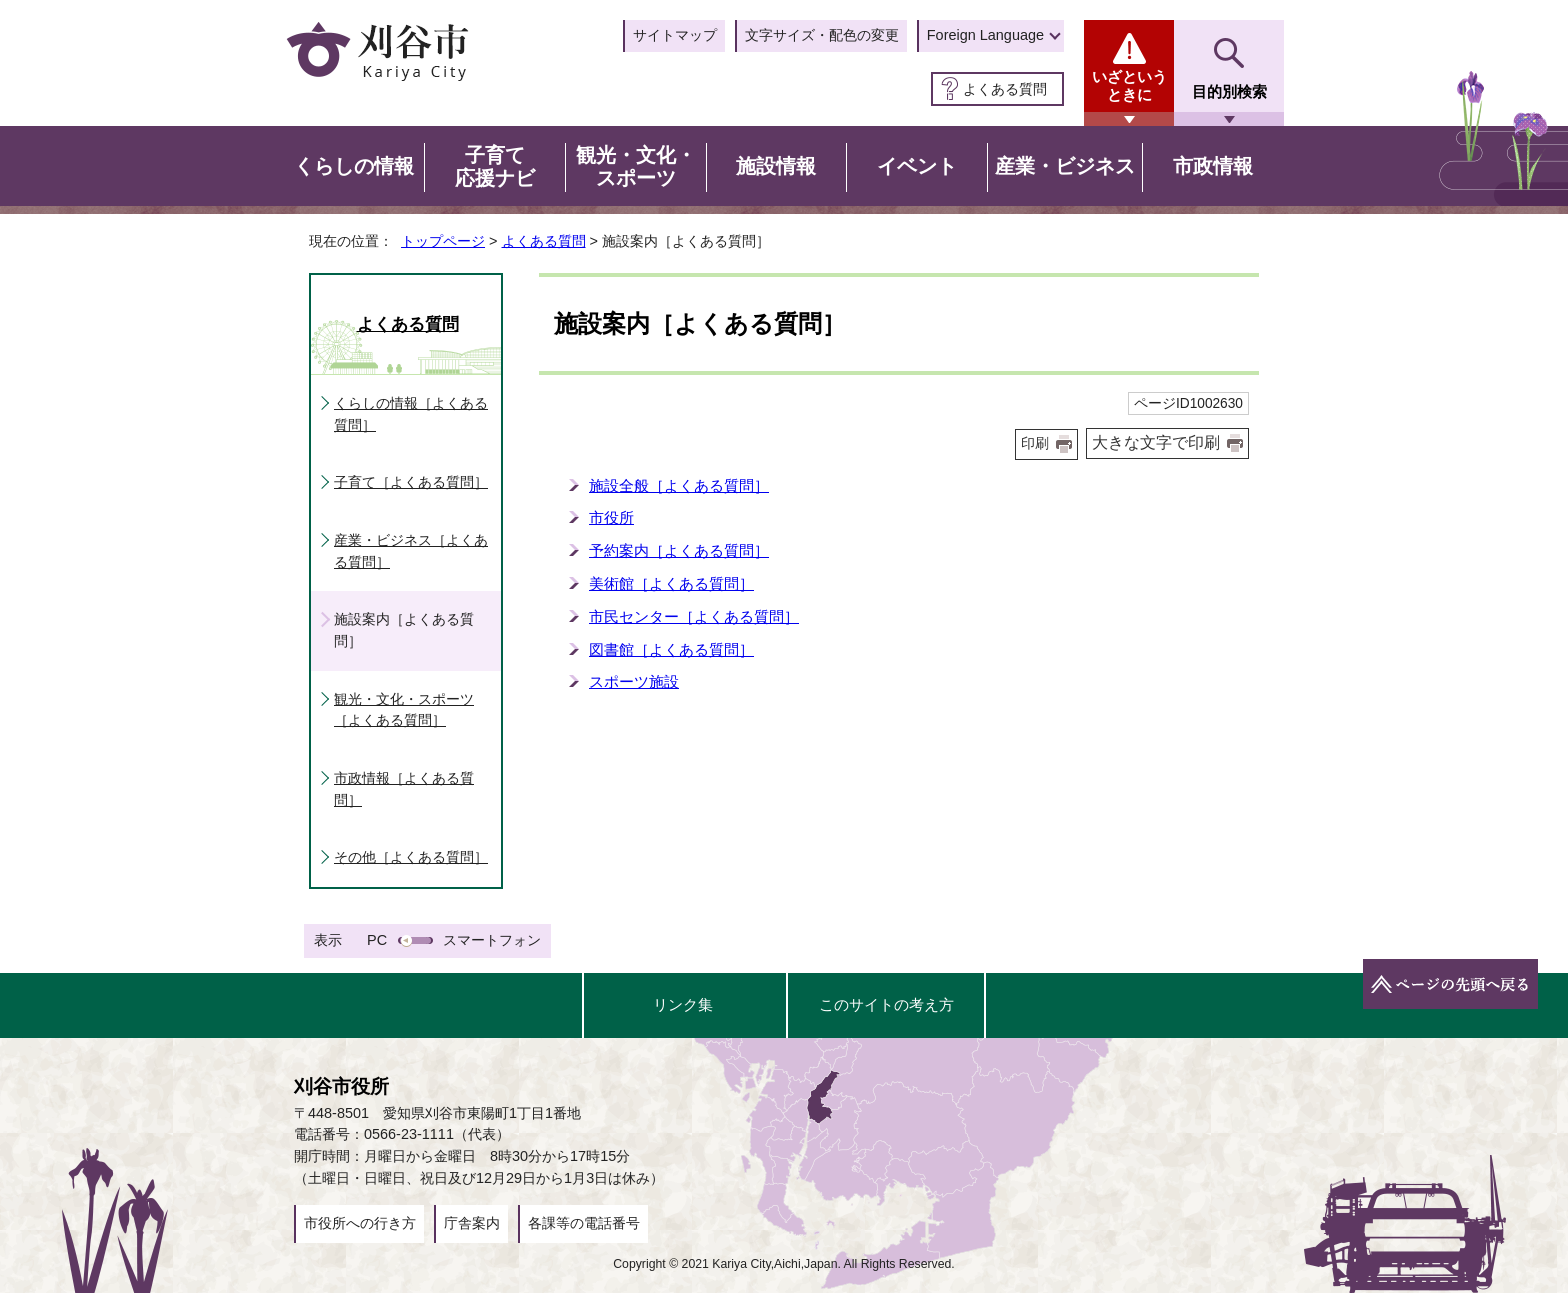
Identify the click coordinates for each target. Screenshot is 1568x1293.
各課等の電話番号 (584, 1223)
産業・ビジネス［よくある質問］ (411, 551)
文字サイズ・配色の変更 (822, 35)
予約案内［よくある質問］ (679, 550)
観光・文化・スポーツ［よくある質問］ (404, 710)
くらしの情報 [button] (354, 166)
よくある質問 (1005, 89)
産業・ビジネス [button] (1065, 166)
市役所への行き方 (360, 1223)
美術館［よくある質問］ (671, 583)
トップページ (443, 241)
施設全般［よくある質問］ (679, 485)
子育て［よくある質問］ (411, 482)
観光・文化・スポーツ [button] (636, 167)
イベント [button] (917, 166)
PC (377, 940)
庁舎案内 (472, 1223)
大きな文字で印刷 (1156, 442)
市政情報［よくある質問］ (404, 789)
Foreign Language (985, 35)
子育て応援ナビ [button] (495, 167)
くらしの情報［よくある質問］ (411, 414)
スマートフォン (492, 940)
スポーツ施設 (634, 681)
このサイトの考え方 (886, 1004)
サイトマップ (675, 35)
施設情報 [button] (776, 166)
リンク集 (683, 1004)
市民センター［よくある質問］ (694, 616)
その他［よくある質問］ (411, 857)
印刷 (1035, 443)
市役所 (611, 517)
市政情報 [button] (1213, 166)
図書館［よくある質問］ (671, 649)
